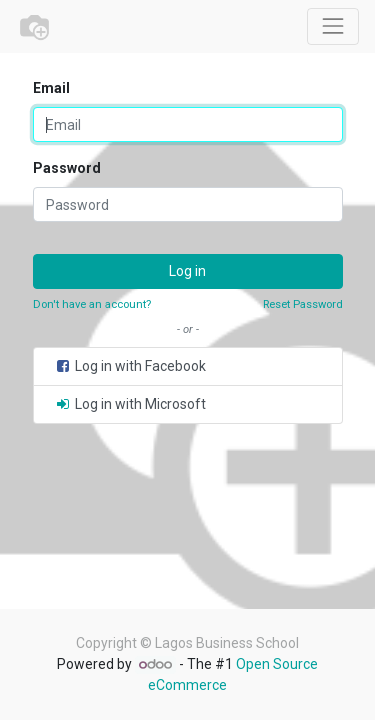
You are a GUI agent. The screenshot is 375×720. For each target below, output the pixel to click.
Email (51, 88)
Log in (187, 271)
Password (67, 168)
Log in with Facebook (130, 366)
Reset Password (303, 304)
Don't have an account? (92, 304)
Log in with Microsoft (130, 404)
